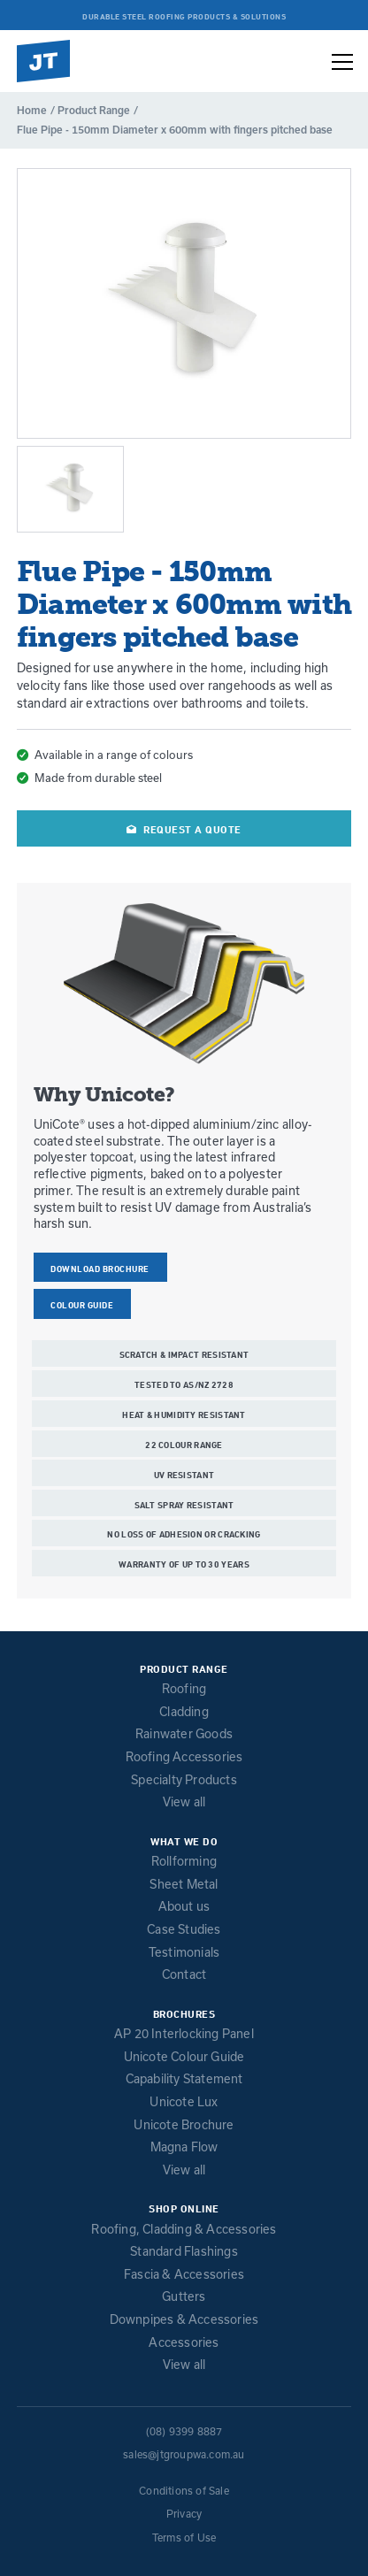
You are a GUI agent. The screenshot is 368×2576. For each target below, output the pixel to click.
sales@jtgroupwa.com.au (183, 2454)
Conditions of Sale (184, 2490)
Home (32, 110)
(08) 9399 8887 (184, 2431)
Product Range (94, 110)
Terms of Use (184, 2537)
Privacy (184, 2513)
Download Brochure (100, 1268)
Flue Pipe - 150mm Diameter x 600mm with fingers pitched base (175, 129)
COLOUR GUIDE (81, 1305)
